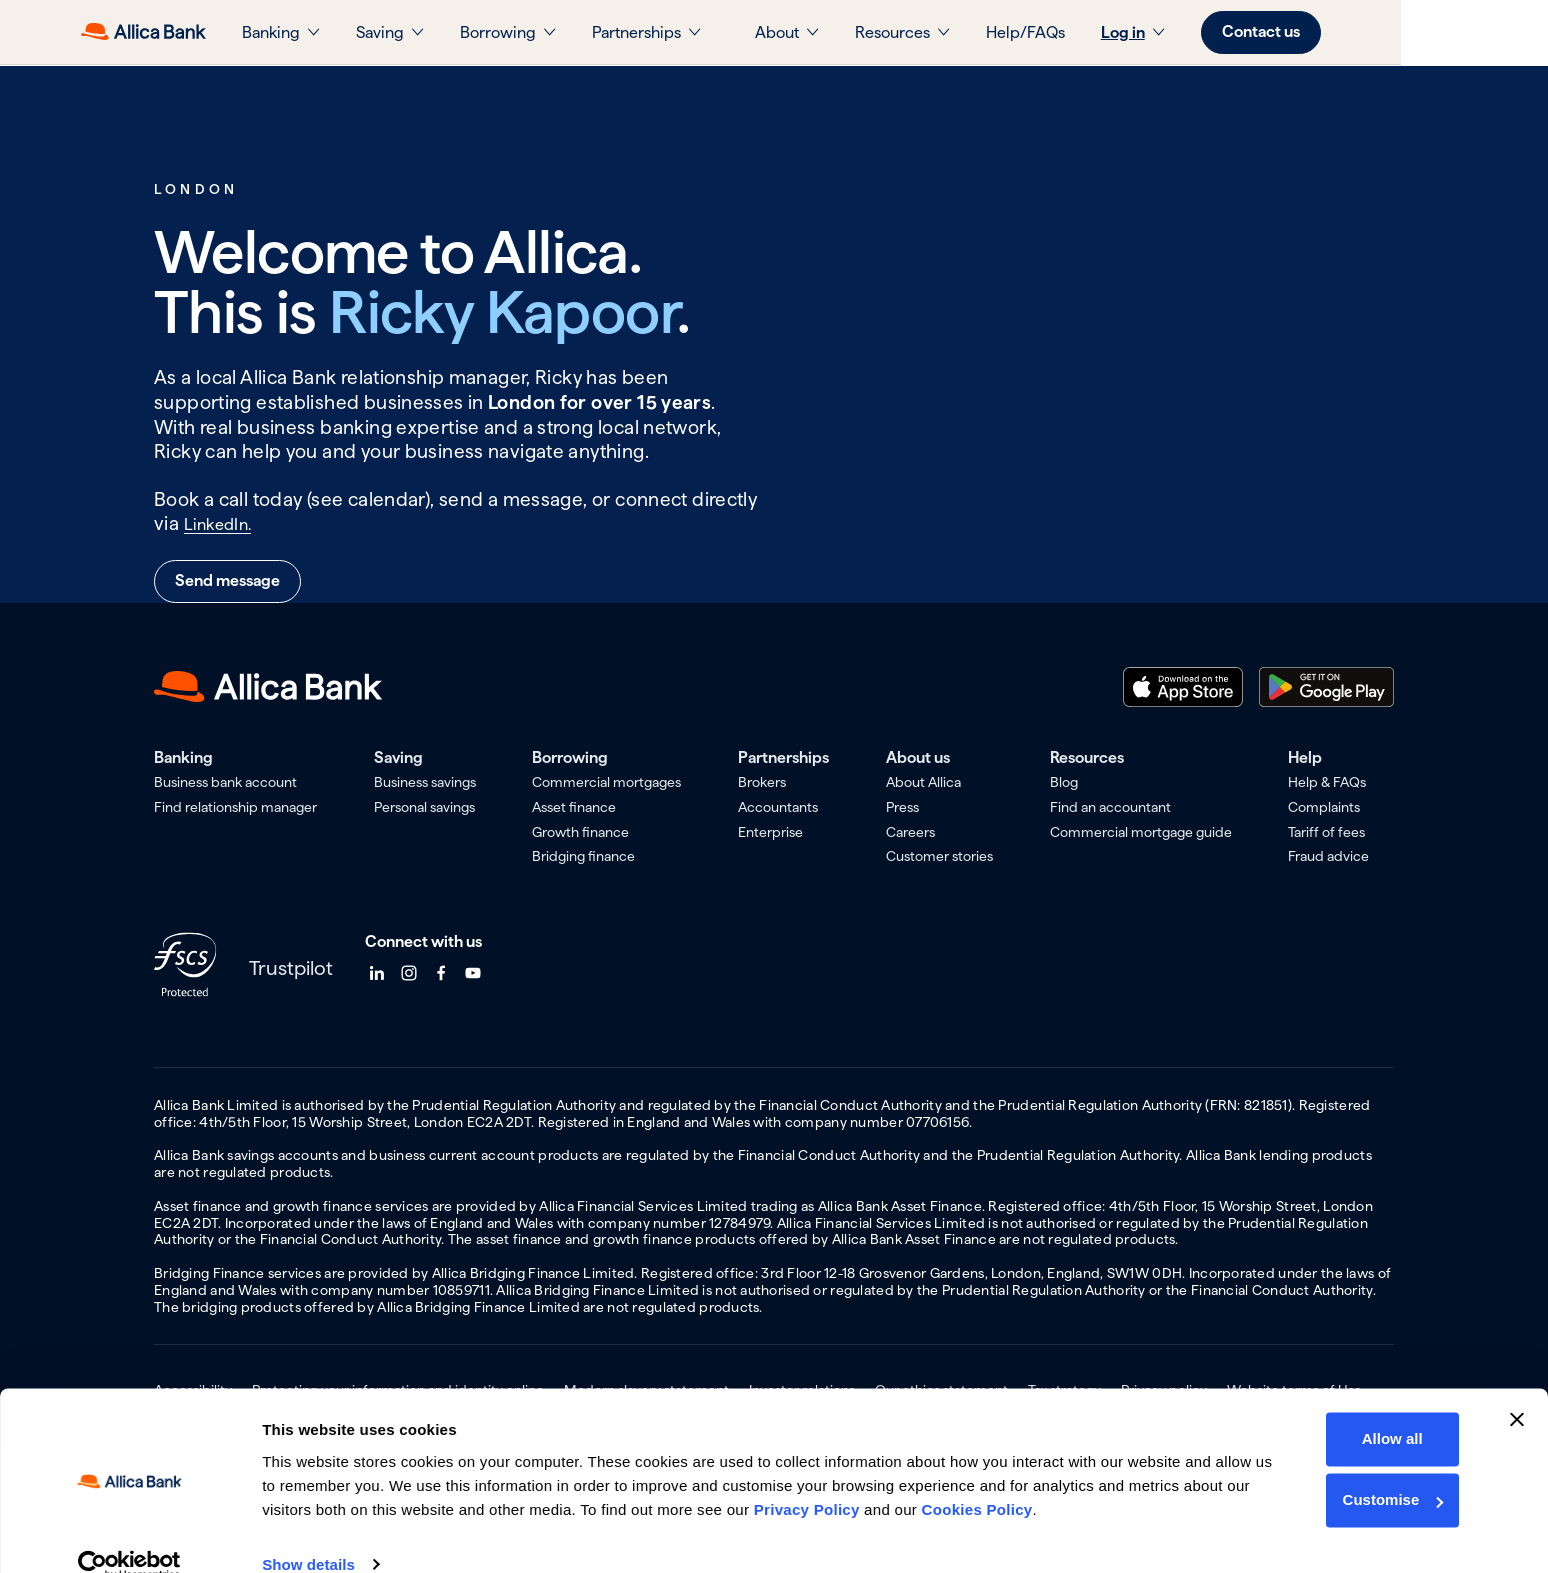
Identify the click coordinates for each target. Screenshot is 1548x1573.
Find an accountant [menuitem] (1110, 807)
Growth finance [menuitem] (580, 832)
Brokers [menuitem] (762, 782)
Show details (308, 1533)
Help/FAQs (1098, 32)
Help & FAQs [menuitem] (1327, 782)
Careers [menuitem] (910, 832)
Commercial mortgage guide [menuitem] (1141, 832)
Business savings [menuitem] (425, 782)
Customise (1390, 1469)
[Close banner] (1517, 1389)
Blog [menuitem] (1064, 782)
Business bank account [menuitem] (225, 782)
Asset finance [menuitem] (574, 807)
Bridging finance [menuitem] (583, 856)
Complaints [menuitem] (1324, 807)
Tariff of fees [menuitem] (1326, 832)
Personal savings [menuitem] (424, 807)
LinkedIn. (224, 523)
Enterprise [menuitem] (770, 832)
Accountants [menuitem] (778, 807)
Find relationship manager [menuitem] (235, 807)
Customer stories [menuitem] (939, 856)
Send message (227, 580)
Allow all (1389, 1408)
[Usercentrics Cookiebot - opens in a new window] (129, 1534)
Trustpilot (291, 968)
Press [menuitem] (902, 807)
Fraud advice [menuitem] (1328, 856)
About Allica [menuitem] (923, 782)
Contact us (1334, 31)
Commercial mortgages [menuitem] (606, 782)
